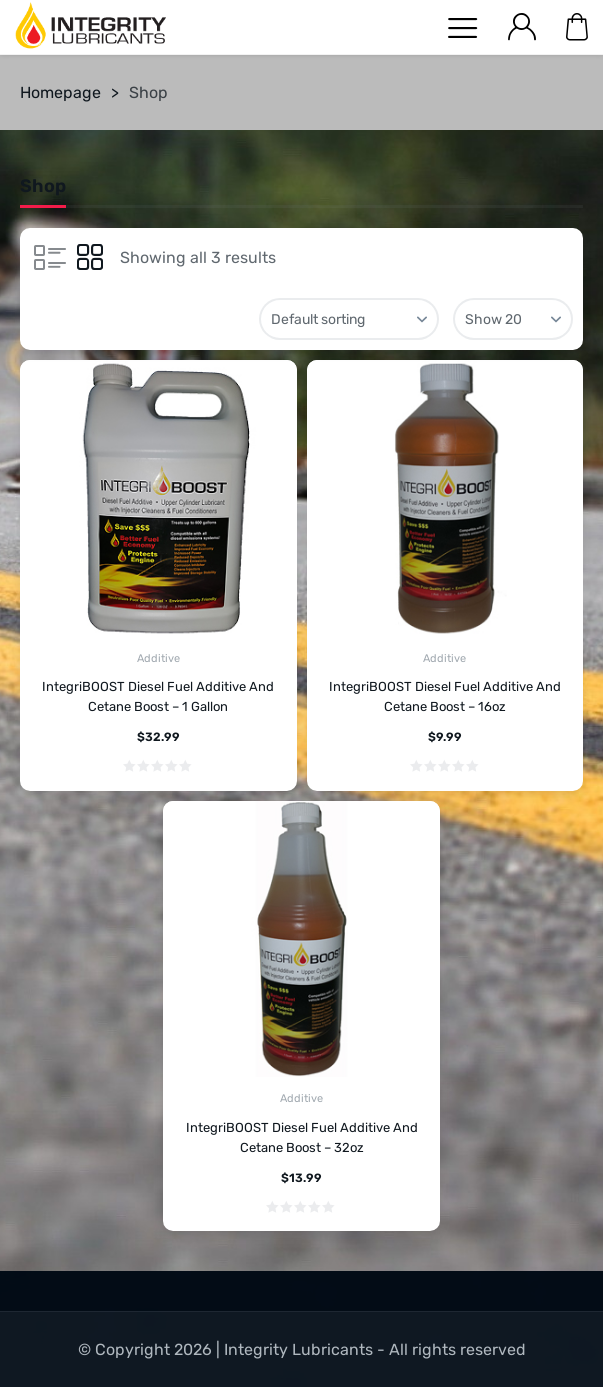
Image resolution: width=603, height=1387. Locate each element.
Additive (158, 658)
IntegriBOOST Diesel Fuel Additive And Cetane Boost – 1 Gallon (158, 696)
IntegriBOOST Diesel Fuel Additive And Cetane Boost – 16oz (445, 696)
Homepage (60, 92)
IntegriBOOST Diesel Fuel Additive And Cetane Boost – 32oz (302, 1137)
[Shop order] (349, 319)
